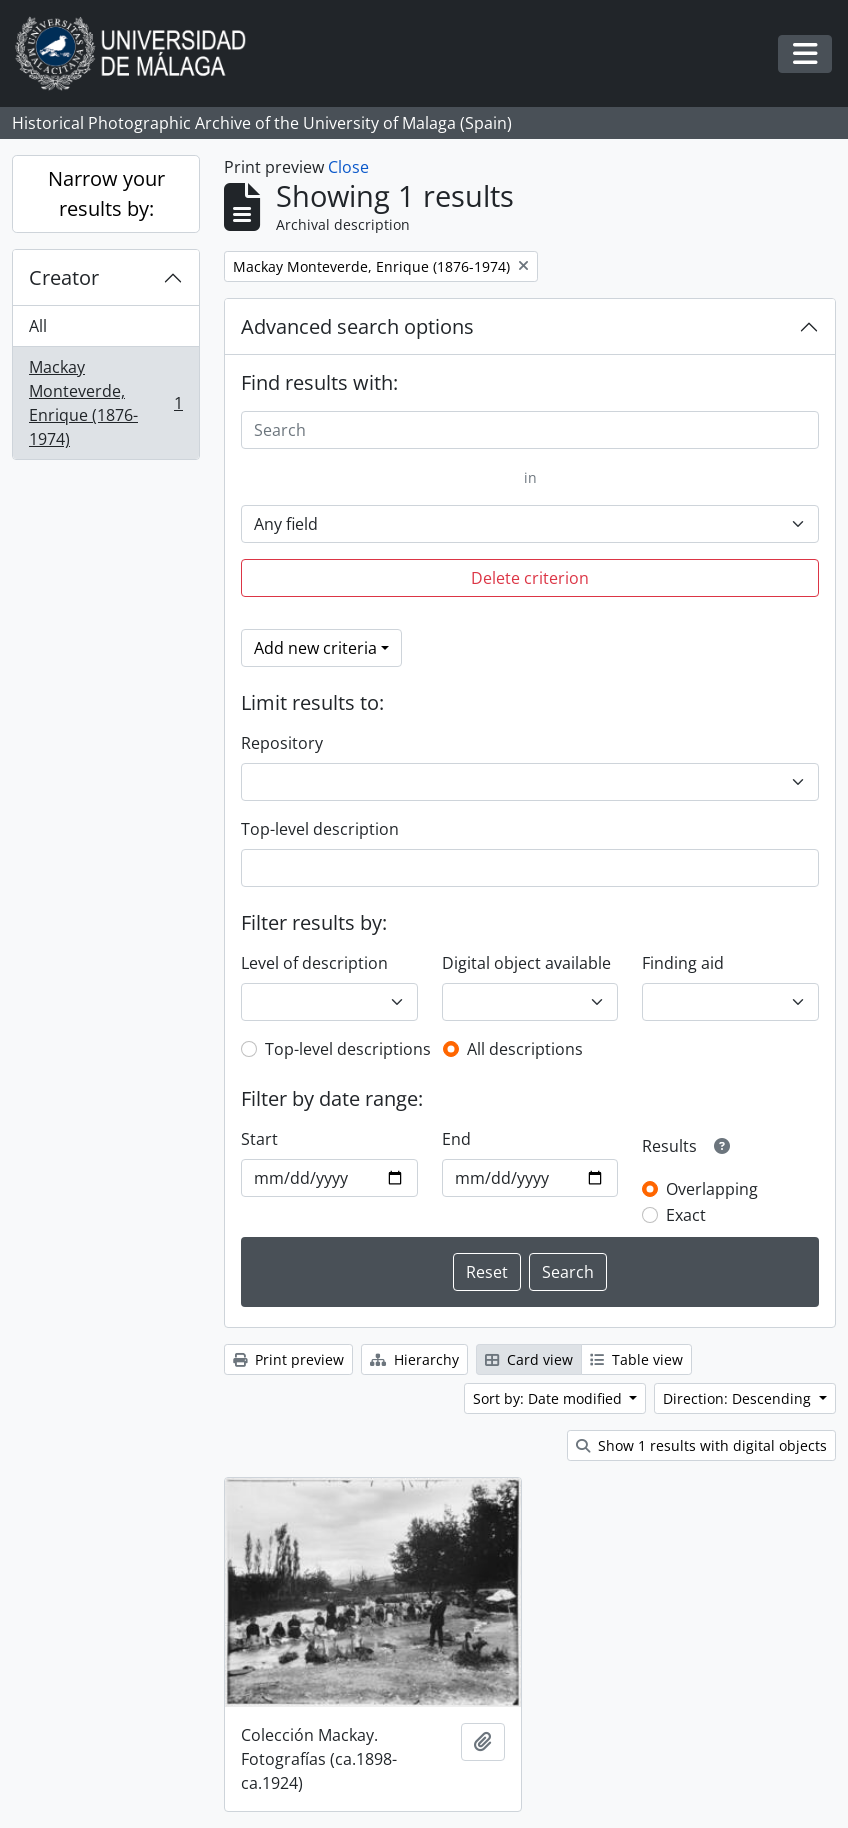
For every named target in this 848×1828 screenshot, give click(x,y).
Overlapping (712, 1189)
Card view (529, 1359)
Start (259, 1139)
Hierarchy (414, 1359)
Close (348, 167)
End (456, 1139)
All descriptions (525, 1049)
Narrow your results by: (106, 193)
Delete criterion (530, 578)
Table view (636, 1359)
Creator (64, 277)
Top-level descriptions (348, 1049)
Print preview (288, 1359)
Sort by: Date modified (549, 1398)
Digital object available (526, 963)
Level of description (314, 963)
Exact (686, 1215)
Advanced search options (357, 326)
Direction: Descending (739, 1398)
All (38, 326)
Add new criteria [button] (315, 648)
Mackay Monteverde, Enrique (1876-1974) (105, 403)
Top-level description (320, 829)
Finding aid (683, 963)
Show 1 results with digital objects (701, 1445)
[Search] (530, 430)
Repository (282, 743)
